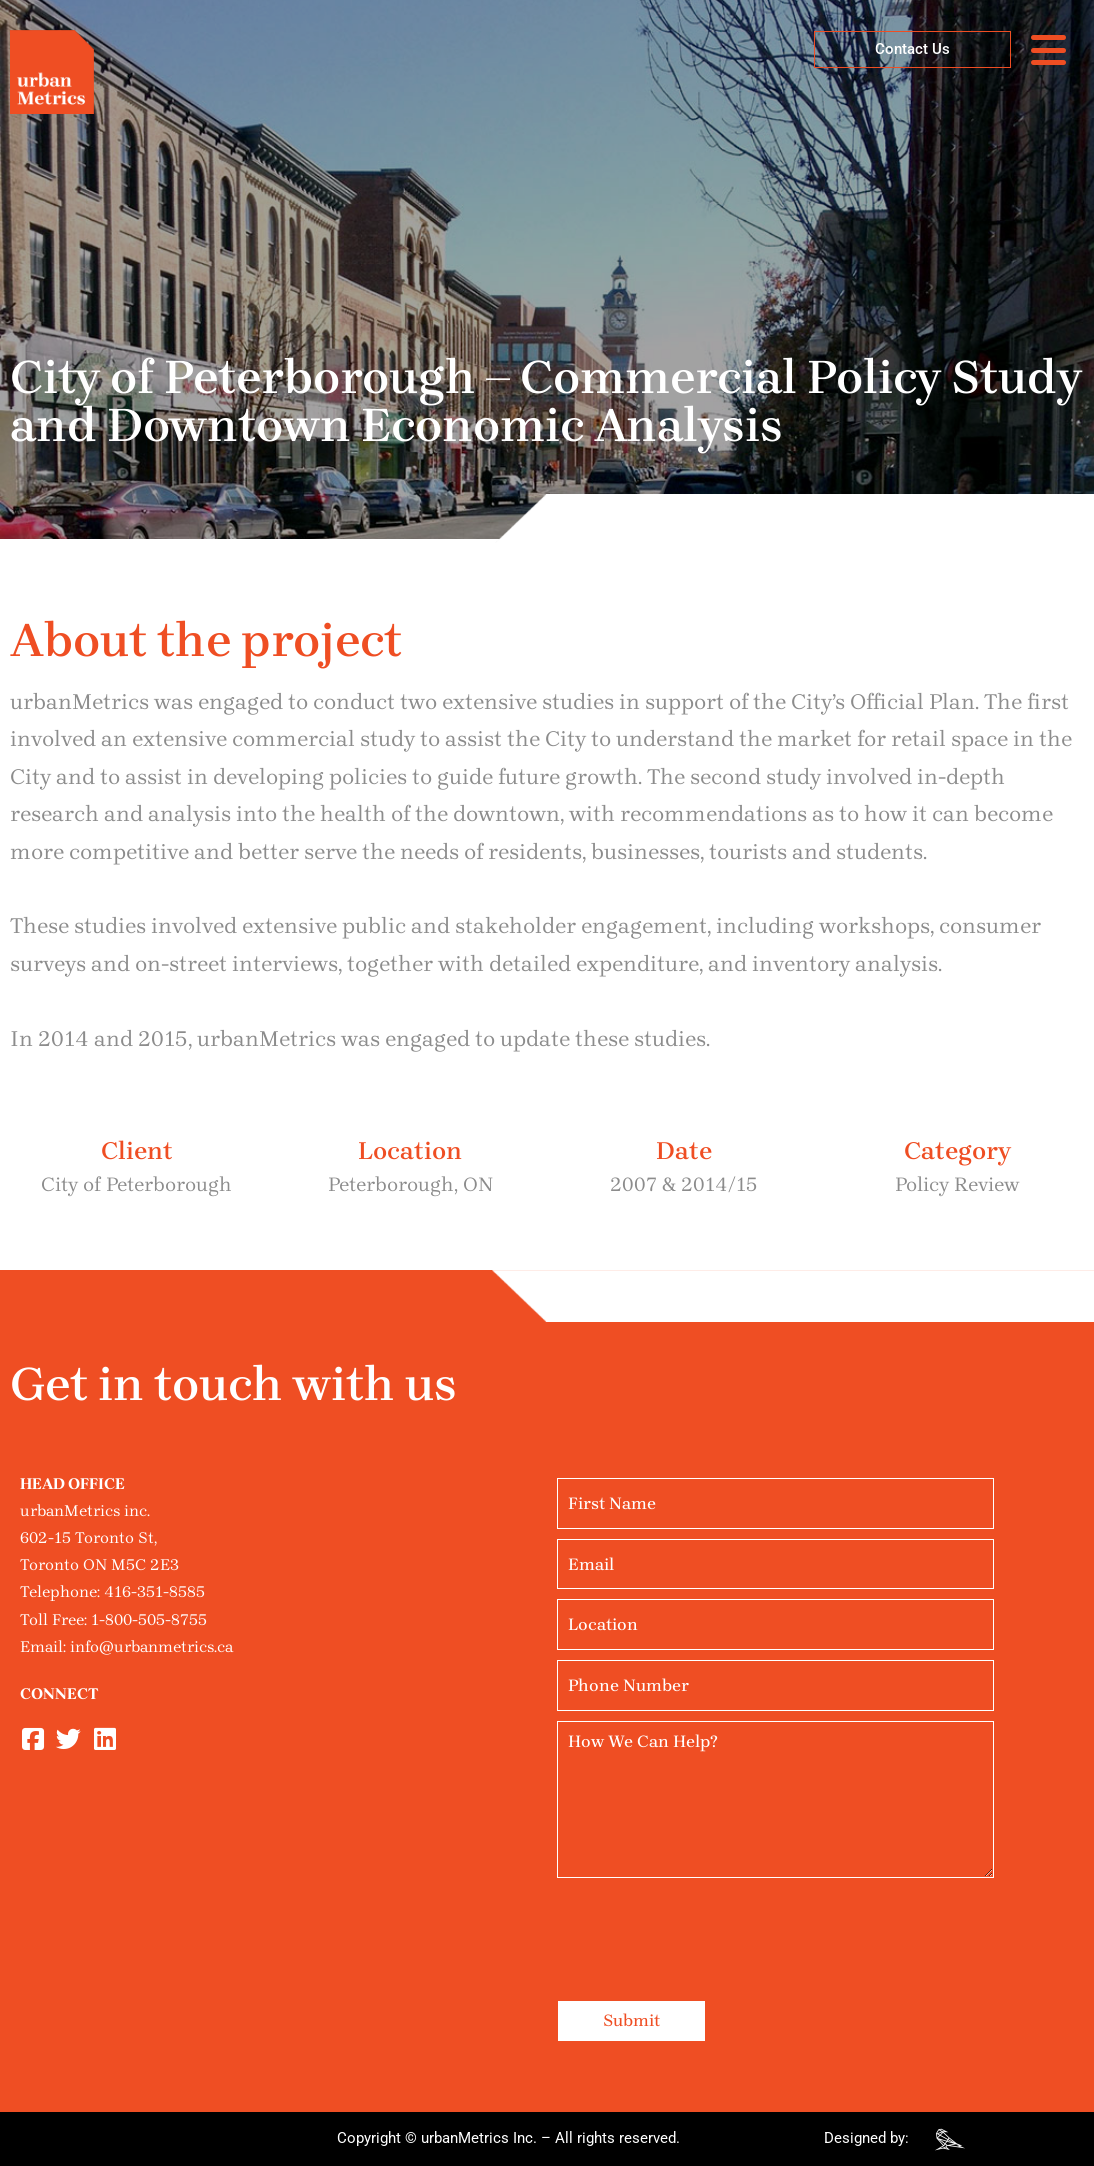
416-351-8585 (154, 1591)
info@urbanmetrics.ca (151, 1646)
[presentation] (709, 1927)
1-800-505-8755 (149, 1619)
